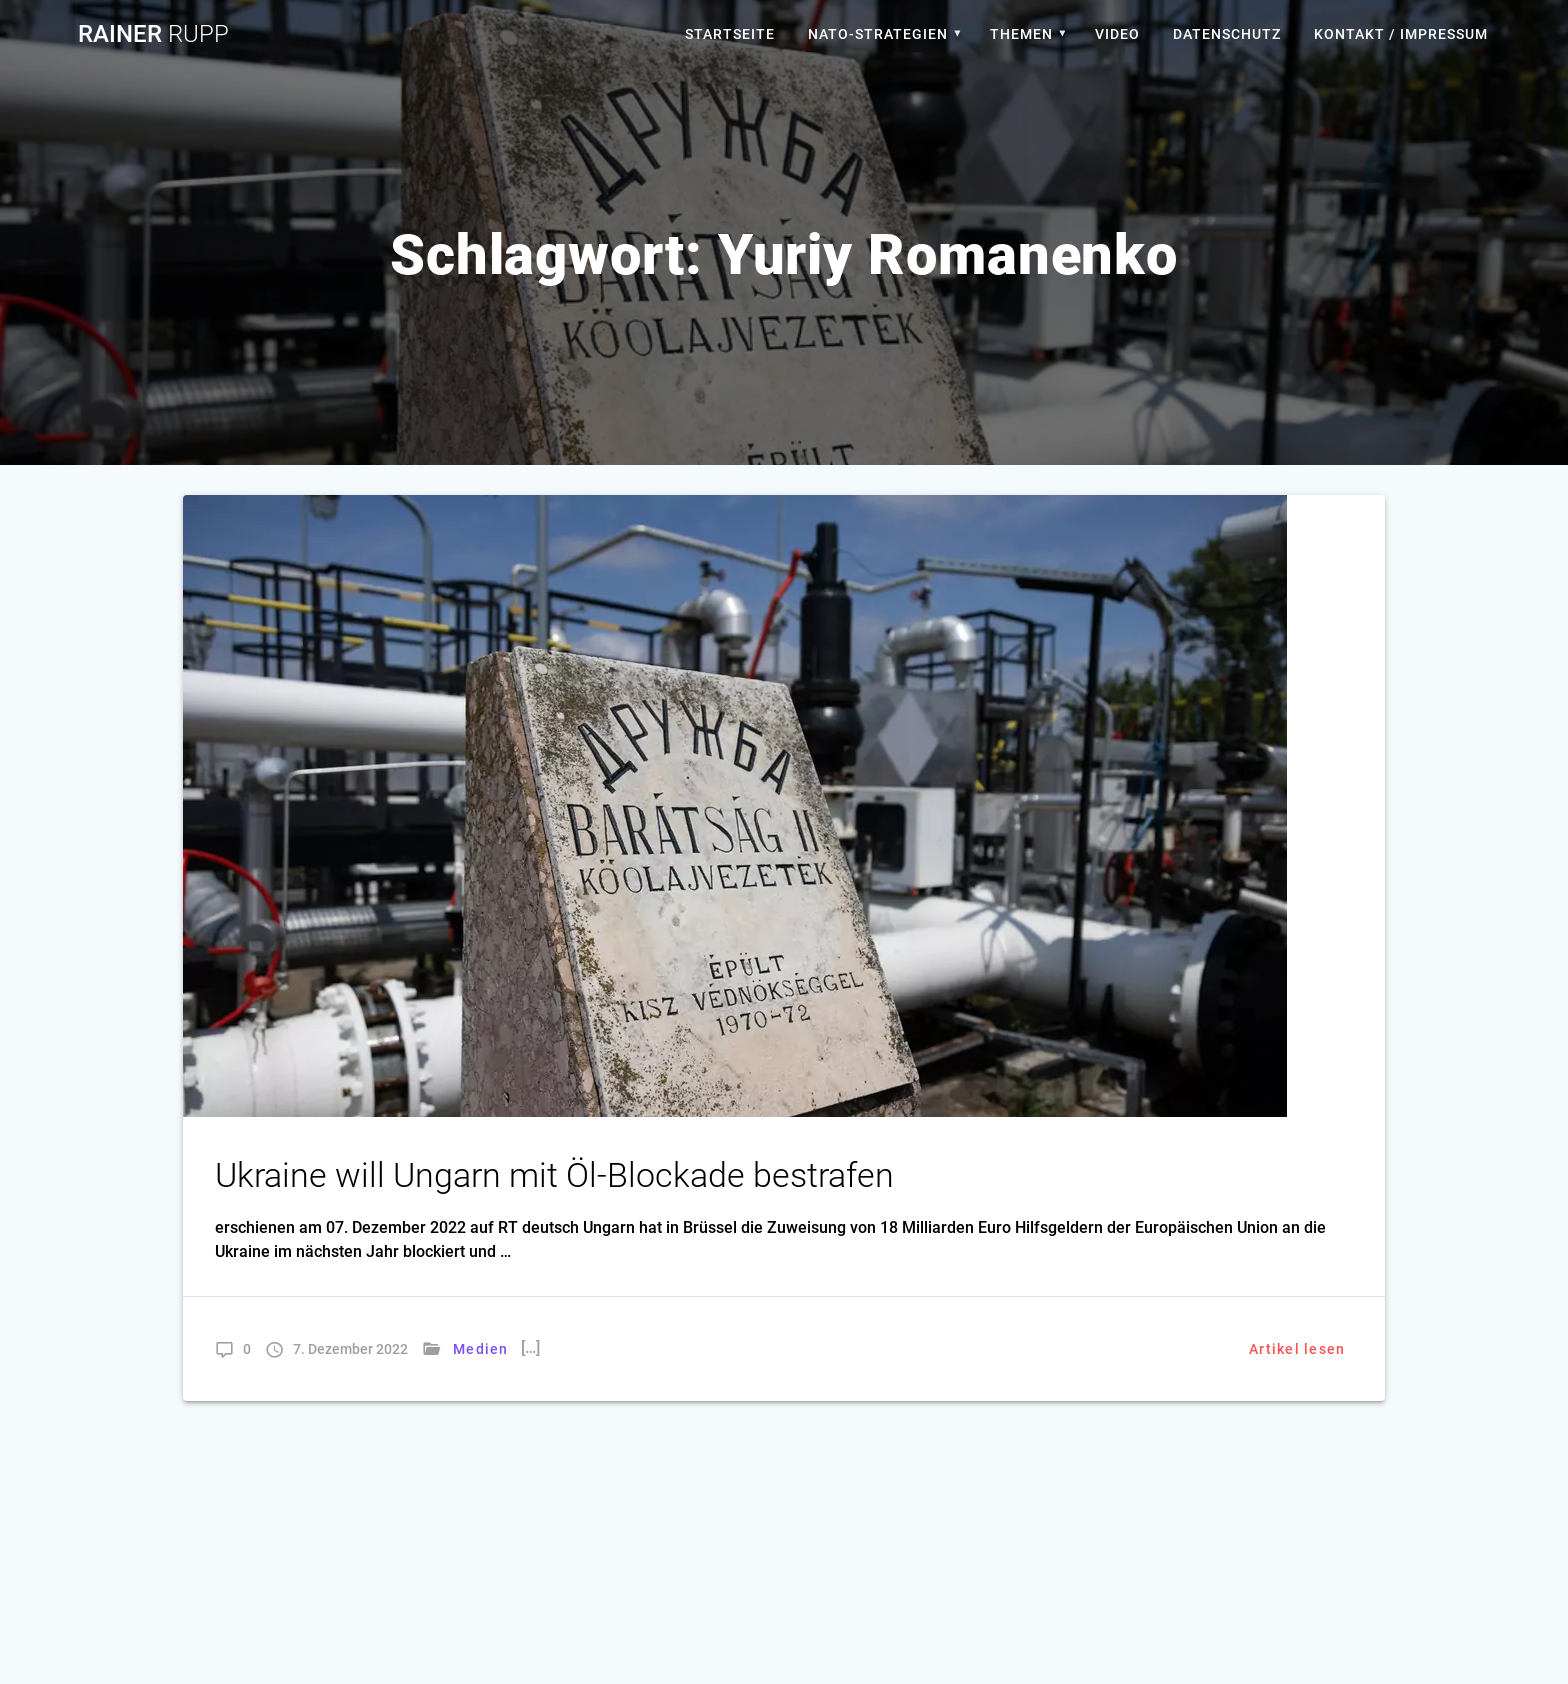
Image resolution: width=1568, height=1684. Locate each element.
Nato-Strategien (878, 34)
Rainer (153, 34)
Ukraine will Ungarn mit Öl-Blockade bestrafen (554, 1175)
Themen (1021, 34)
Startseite (730, 34)
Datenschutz (1227, 34)
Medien (481, 1349)
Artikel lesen (1297, 1349)
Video (1117, 34)
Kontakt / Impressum (1401, 34)
